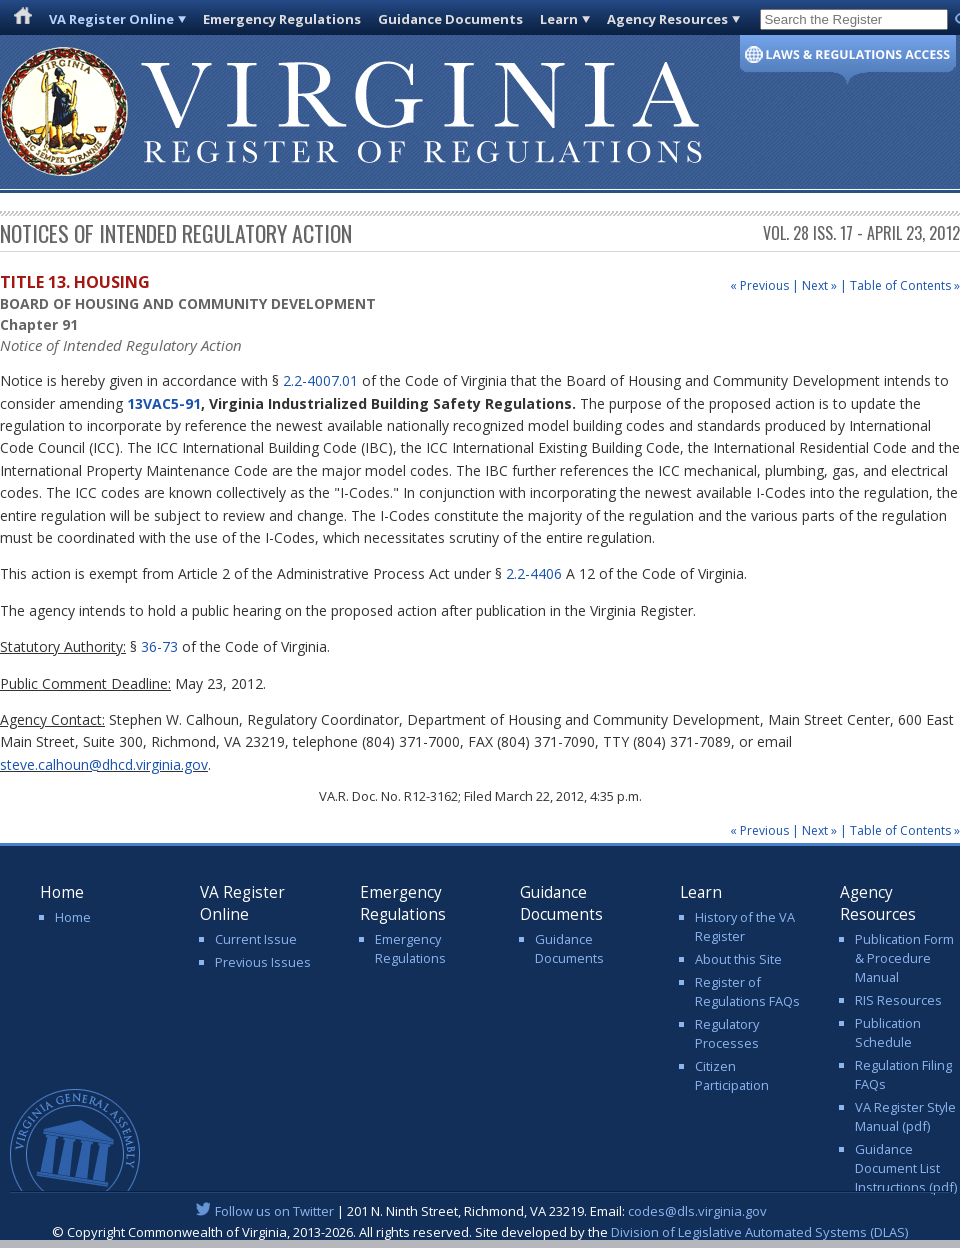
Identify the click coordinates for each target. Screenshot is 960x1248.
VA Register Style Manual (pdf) (905, 1116)
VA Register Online (111, 19)
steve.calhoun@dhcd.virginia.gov (104, 764)
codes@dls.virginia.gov (697, 1211)
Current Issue (256, 939)
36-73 (159, 646)
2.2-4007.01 (320, 380)
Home (73, 917)
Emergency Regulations (282, 19)
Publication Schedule (888, 1032)
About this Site (738, 959)
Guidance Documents (450, 19)
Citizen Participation (732, 1075)
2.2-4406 (534, 573)
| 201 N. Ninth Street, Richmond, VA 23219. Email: (480, 1211)
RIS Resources (898, 1000)
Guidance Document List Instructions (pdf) (906, 1168)
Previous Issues (263, 962)
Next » (819, 285)
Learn (559, 19)
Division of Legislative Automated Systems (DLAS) (759, 1232)
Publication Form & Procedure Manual (904, 958)
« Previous (759, 285)
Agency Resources (667, 19)
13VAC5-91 (164, 403)
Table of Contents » (905, 285)
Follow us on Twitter (274, 1211)
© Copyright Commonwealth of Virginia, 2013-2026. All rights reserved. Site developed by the (480, 1232)
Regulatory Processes (727, 1033)
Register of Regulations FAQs (747, 991)
